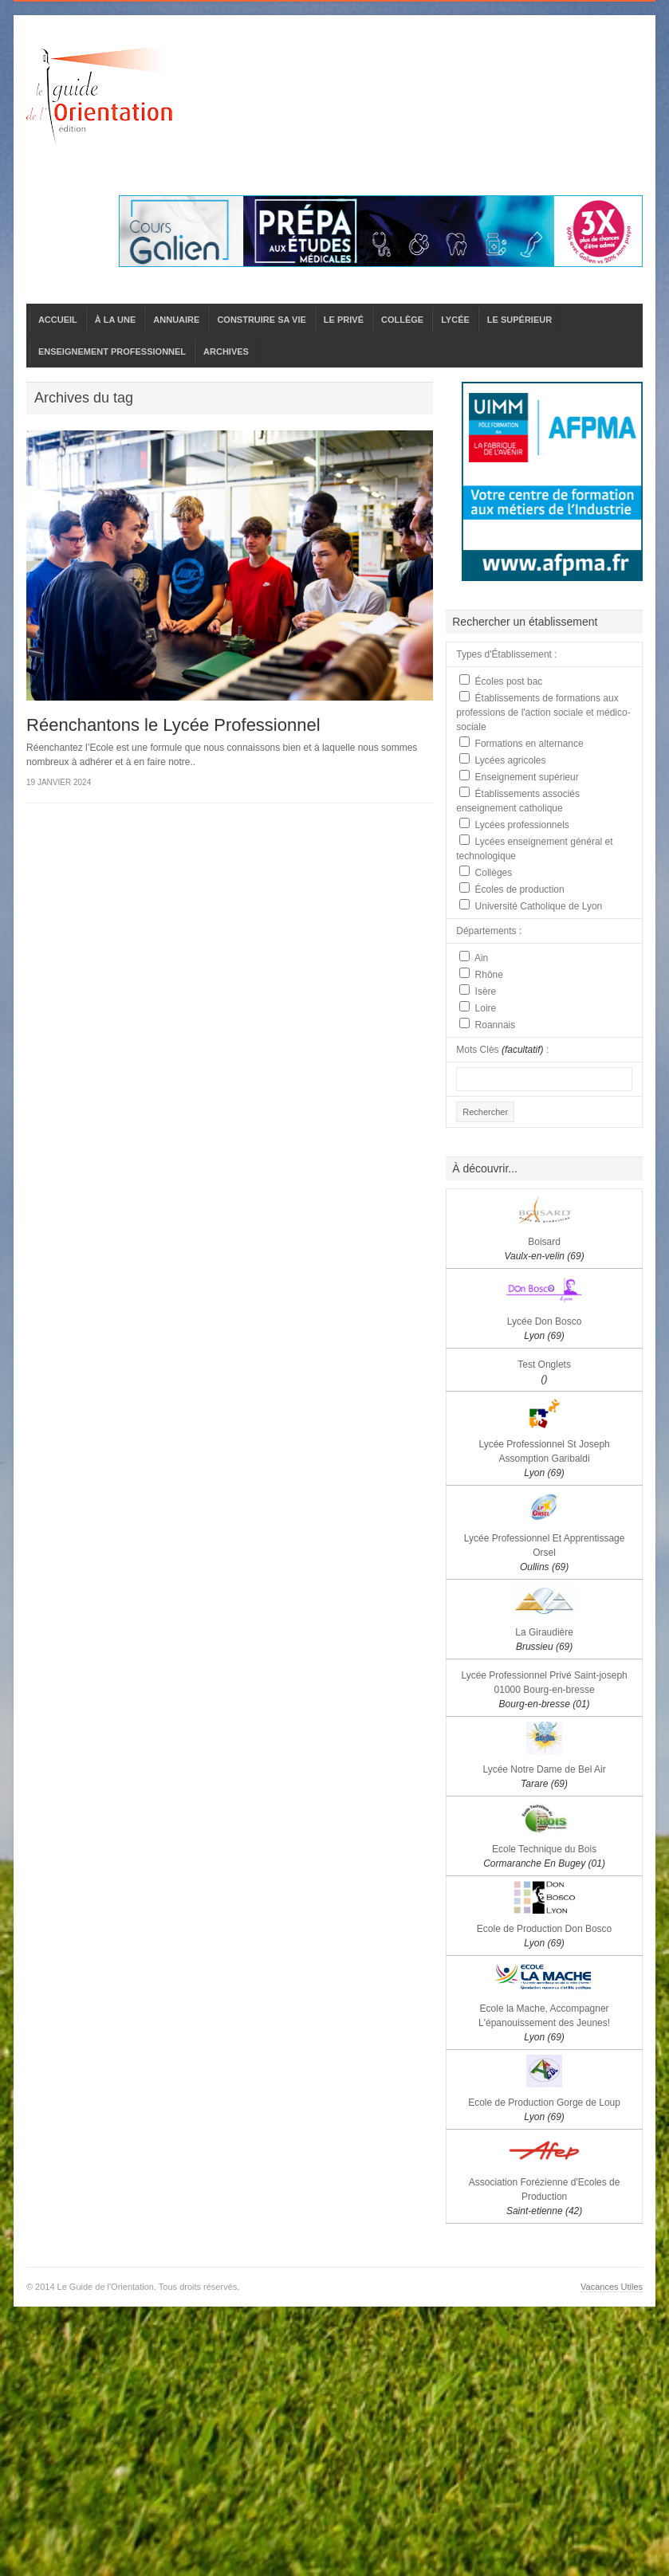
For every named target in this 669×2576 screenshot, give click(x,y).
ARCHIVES (226, 351)
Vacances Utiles (611, 2286)
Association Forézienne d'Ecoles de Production (544, 2197)
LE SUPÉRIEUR (519, 319)
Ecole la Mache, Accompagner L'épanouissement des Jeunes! (544, 2023)
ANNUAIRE (176, 319)
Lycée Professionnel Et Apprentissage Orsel (544, 1553)
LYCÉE (455, 319)
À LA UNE (115, 319)
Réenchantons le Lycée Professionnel (173, 725)
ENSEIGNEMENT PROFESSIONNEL (112, 351)
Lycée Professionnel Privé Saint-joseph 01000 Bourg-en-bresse (544, 1690)
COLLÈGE (402, 319)
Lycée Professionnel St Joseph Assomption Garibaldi (543, 1458)
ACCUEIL (57, 319)
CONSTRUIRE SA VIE (261, 319)
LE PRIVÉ (344, 319)
